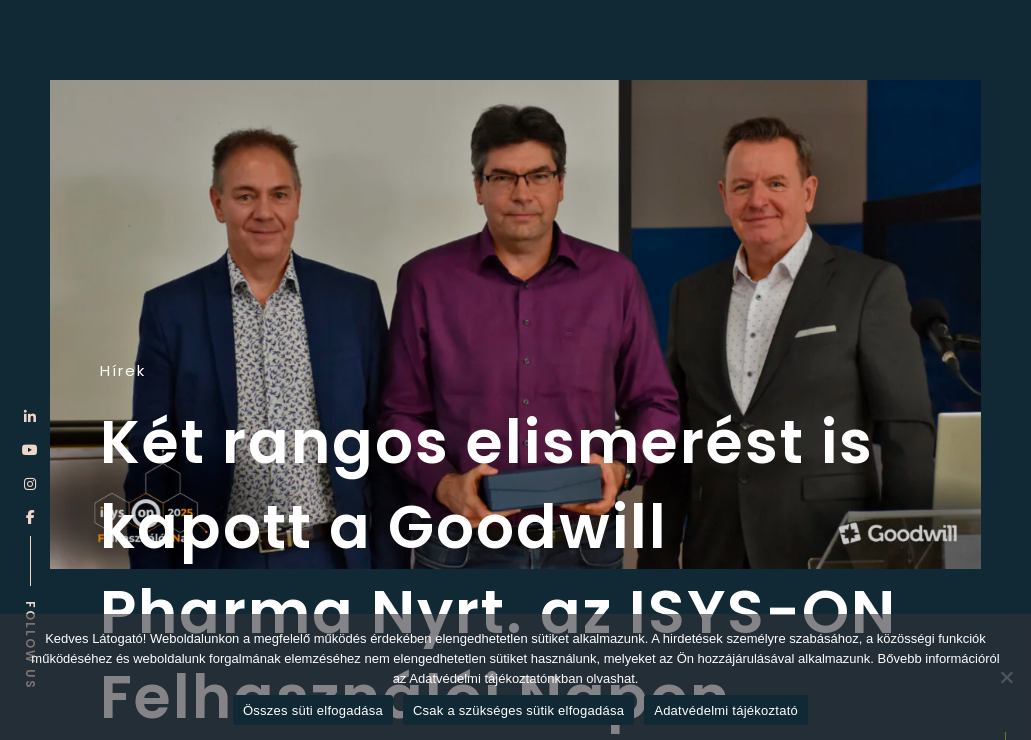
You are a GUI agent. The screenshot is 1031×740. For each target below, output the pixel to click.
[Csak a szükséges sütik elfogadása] (1006, 677)
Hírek (123, 371)
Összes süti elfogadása (313, 710)
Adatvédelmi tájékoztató (726, 710)
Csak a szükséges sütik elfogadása (518, 710)
